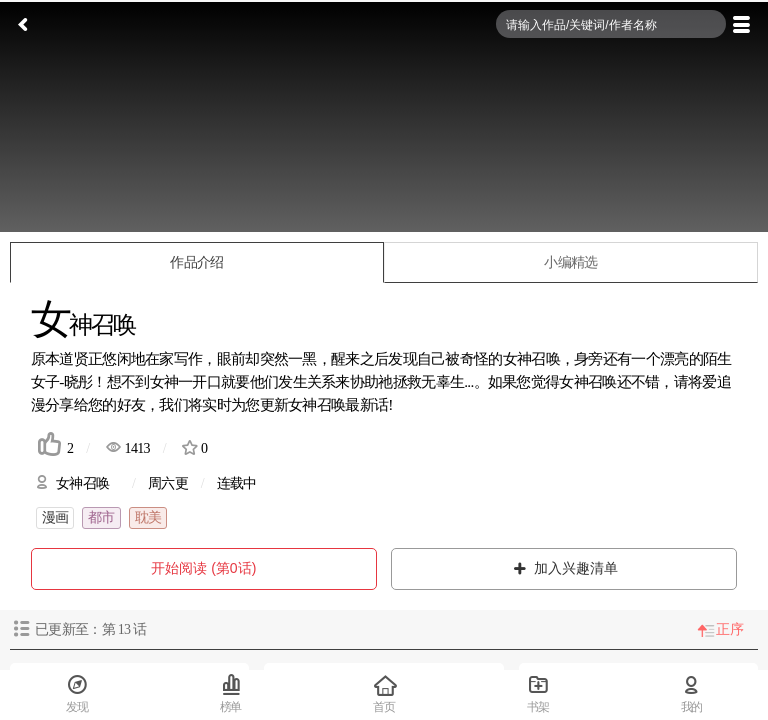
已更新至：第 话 (90, 629)
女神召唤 (587, 381)
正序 (729, 629)
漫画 (55, 517)
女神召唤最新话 (338, 404)
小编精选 (570, 262)
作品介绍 (196, 262)
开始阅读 (203, 568)
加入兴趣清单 (563, 568)
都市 (101, 517)
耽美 (148, 517)
